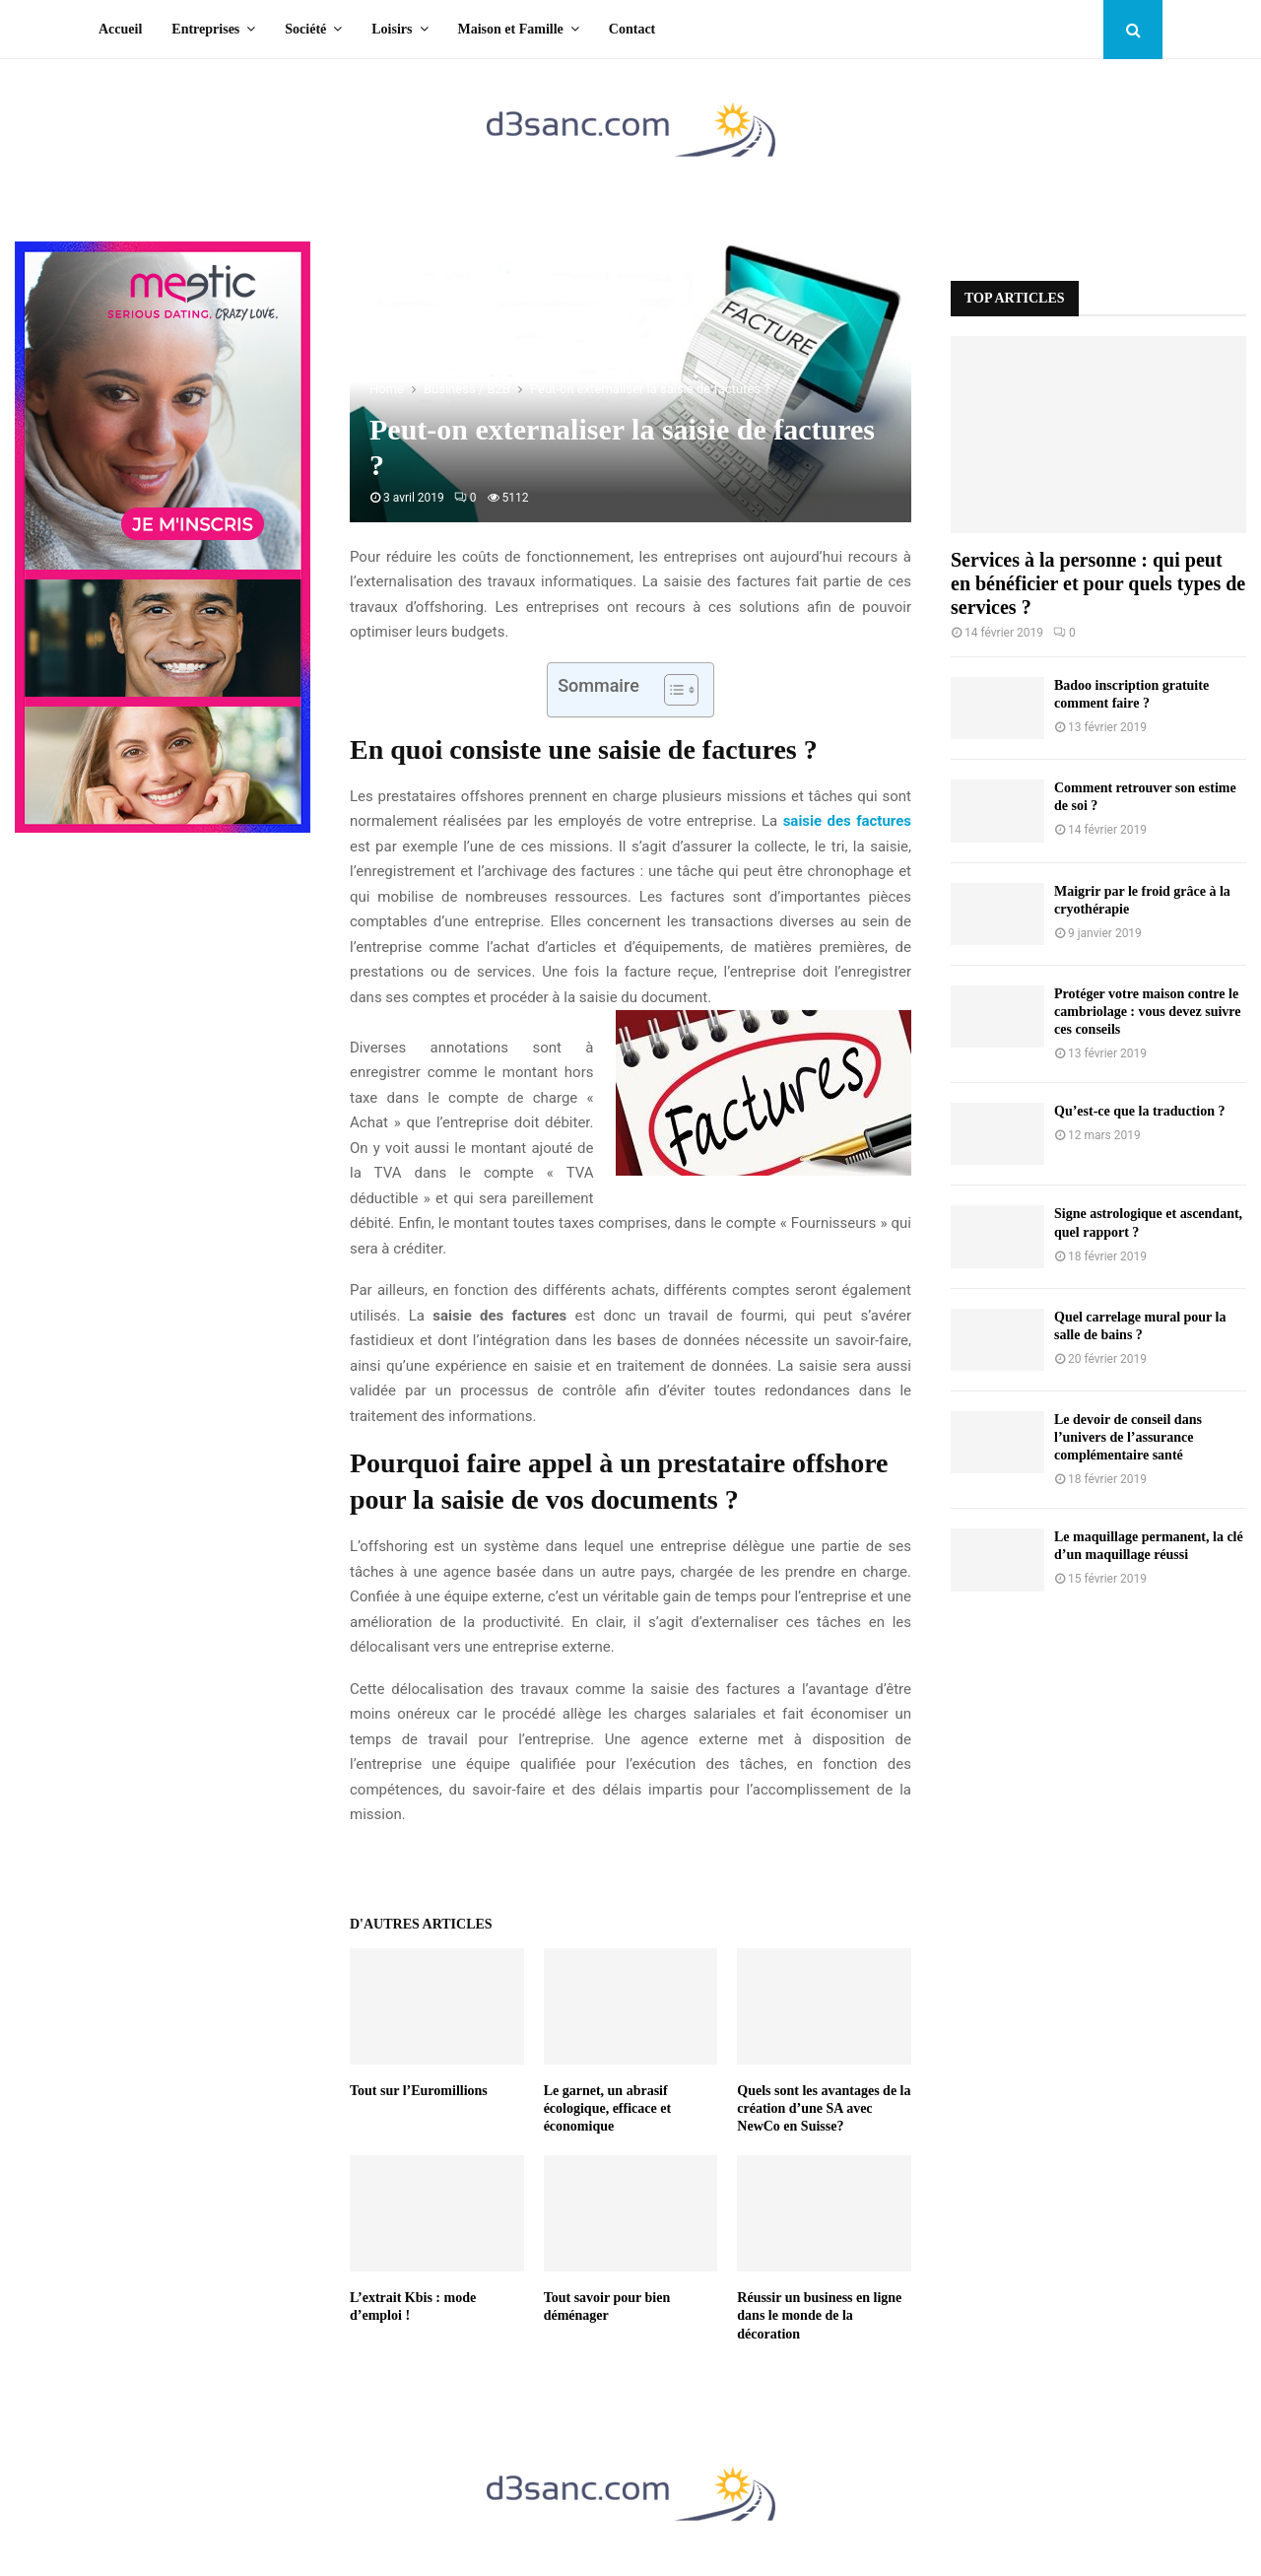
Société (305, 29)
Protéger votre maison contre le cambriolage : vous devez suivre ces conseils (1147, 1011)
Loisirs (391, 29)
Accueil (120, 29)
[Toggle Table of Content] (671, 690)
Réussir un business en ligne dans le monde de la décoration (819, 2315)
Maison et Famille (511, 29)
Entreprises (205, 29)
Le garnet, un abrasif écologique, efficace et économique (607, 2108)
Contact (632, 29)
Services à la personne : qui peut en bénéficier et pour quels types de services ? (1098, 583)
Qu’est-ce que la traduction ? (1139, 1111)
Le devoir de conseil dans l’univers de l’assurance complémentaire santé (1128, 1437)
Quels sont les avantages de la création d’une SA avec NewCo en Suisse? (823, 2108)
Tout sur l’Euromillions (419, 2090)
